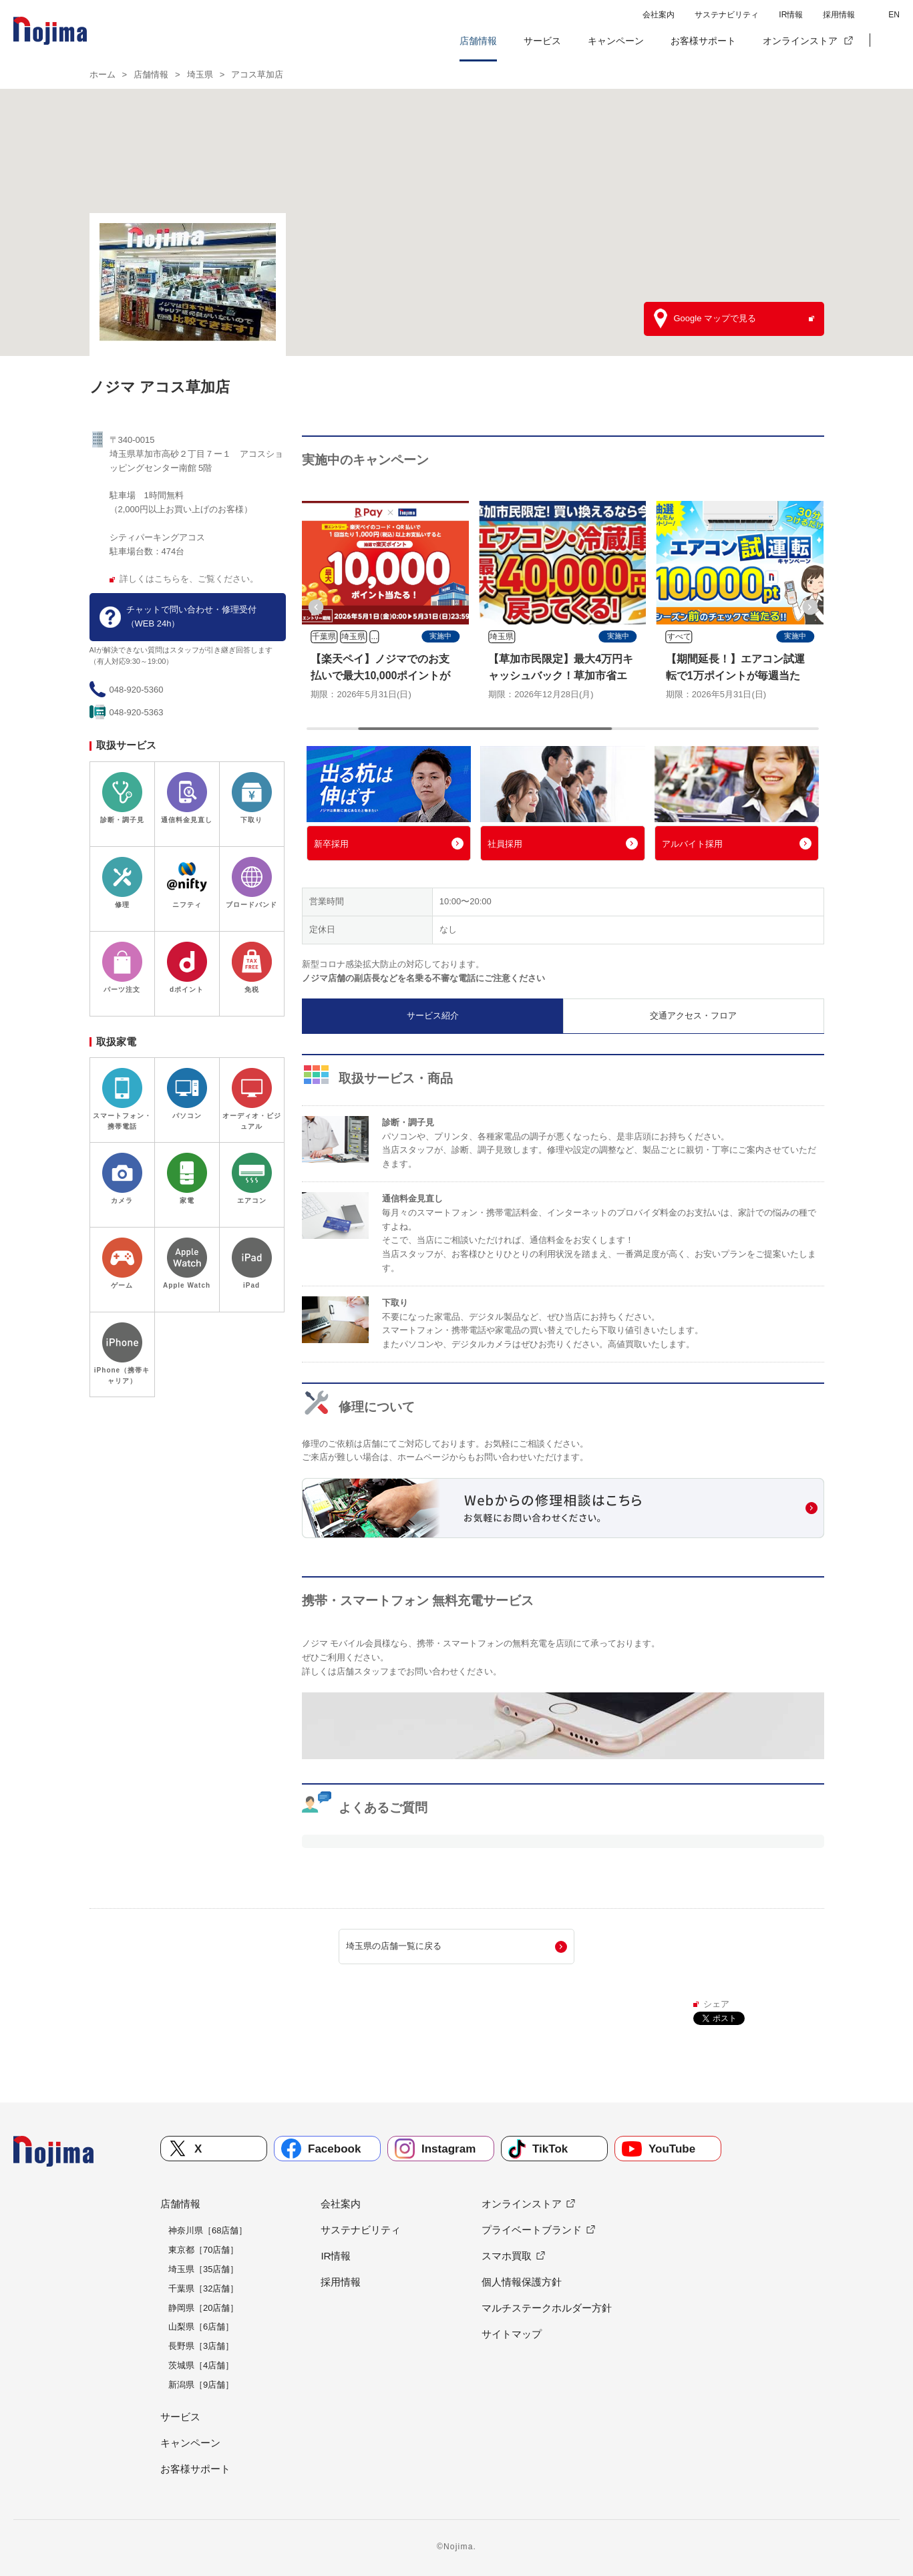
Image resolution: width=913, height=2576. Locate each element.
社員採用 (505, 844)
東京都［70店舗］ (203, 2250)
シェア (716, 2004)
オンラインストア (800, 40)
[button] (890, 40)
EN (894, 14)
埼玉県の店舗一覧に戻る (393, 1946)
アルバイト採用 (692, 844)
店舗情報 (478, 40)
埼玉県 (200, 74)
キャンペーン (616, 40)
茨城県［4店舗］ (201, 2365)
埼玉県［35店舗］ (203, 2269)
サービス (542, 40)
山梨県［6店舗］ (201, 2327)
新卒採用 (331, 844)
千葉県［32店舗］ (203, 2288)
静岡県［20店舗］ (203, 2308)
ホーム (102, 74)
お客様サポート (703, 40)
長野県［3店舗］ (201, 2346)
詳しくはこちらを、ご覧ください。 (189, 579)
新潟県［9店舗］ (201, 2385)
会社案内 (659, 14)
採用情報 (839, 14)
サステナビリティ (727, 14)
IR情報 (791, 14)
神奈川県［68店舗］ (207, 2230)
